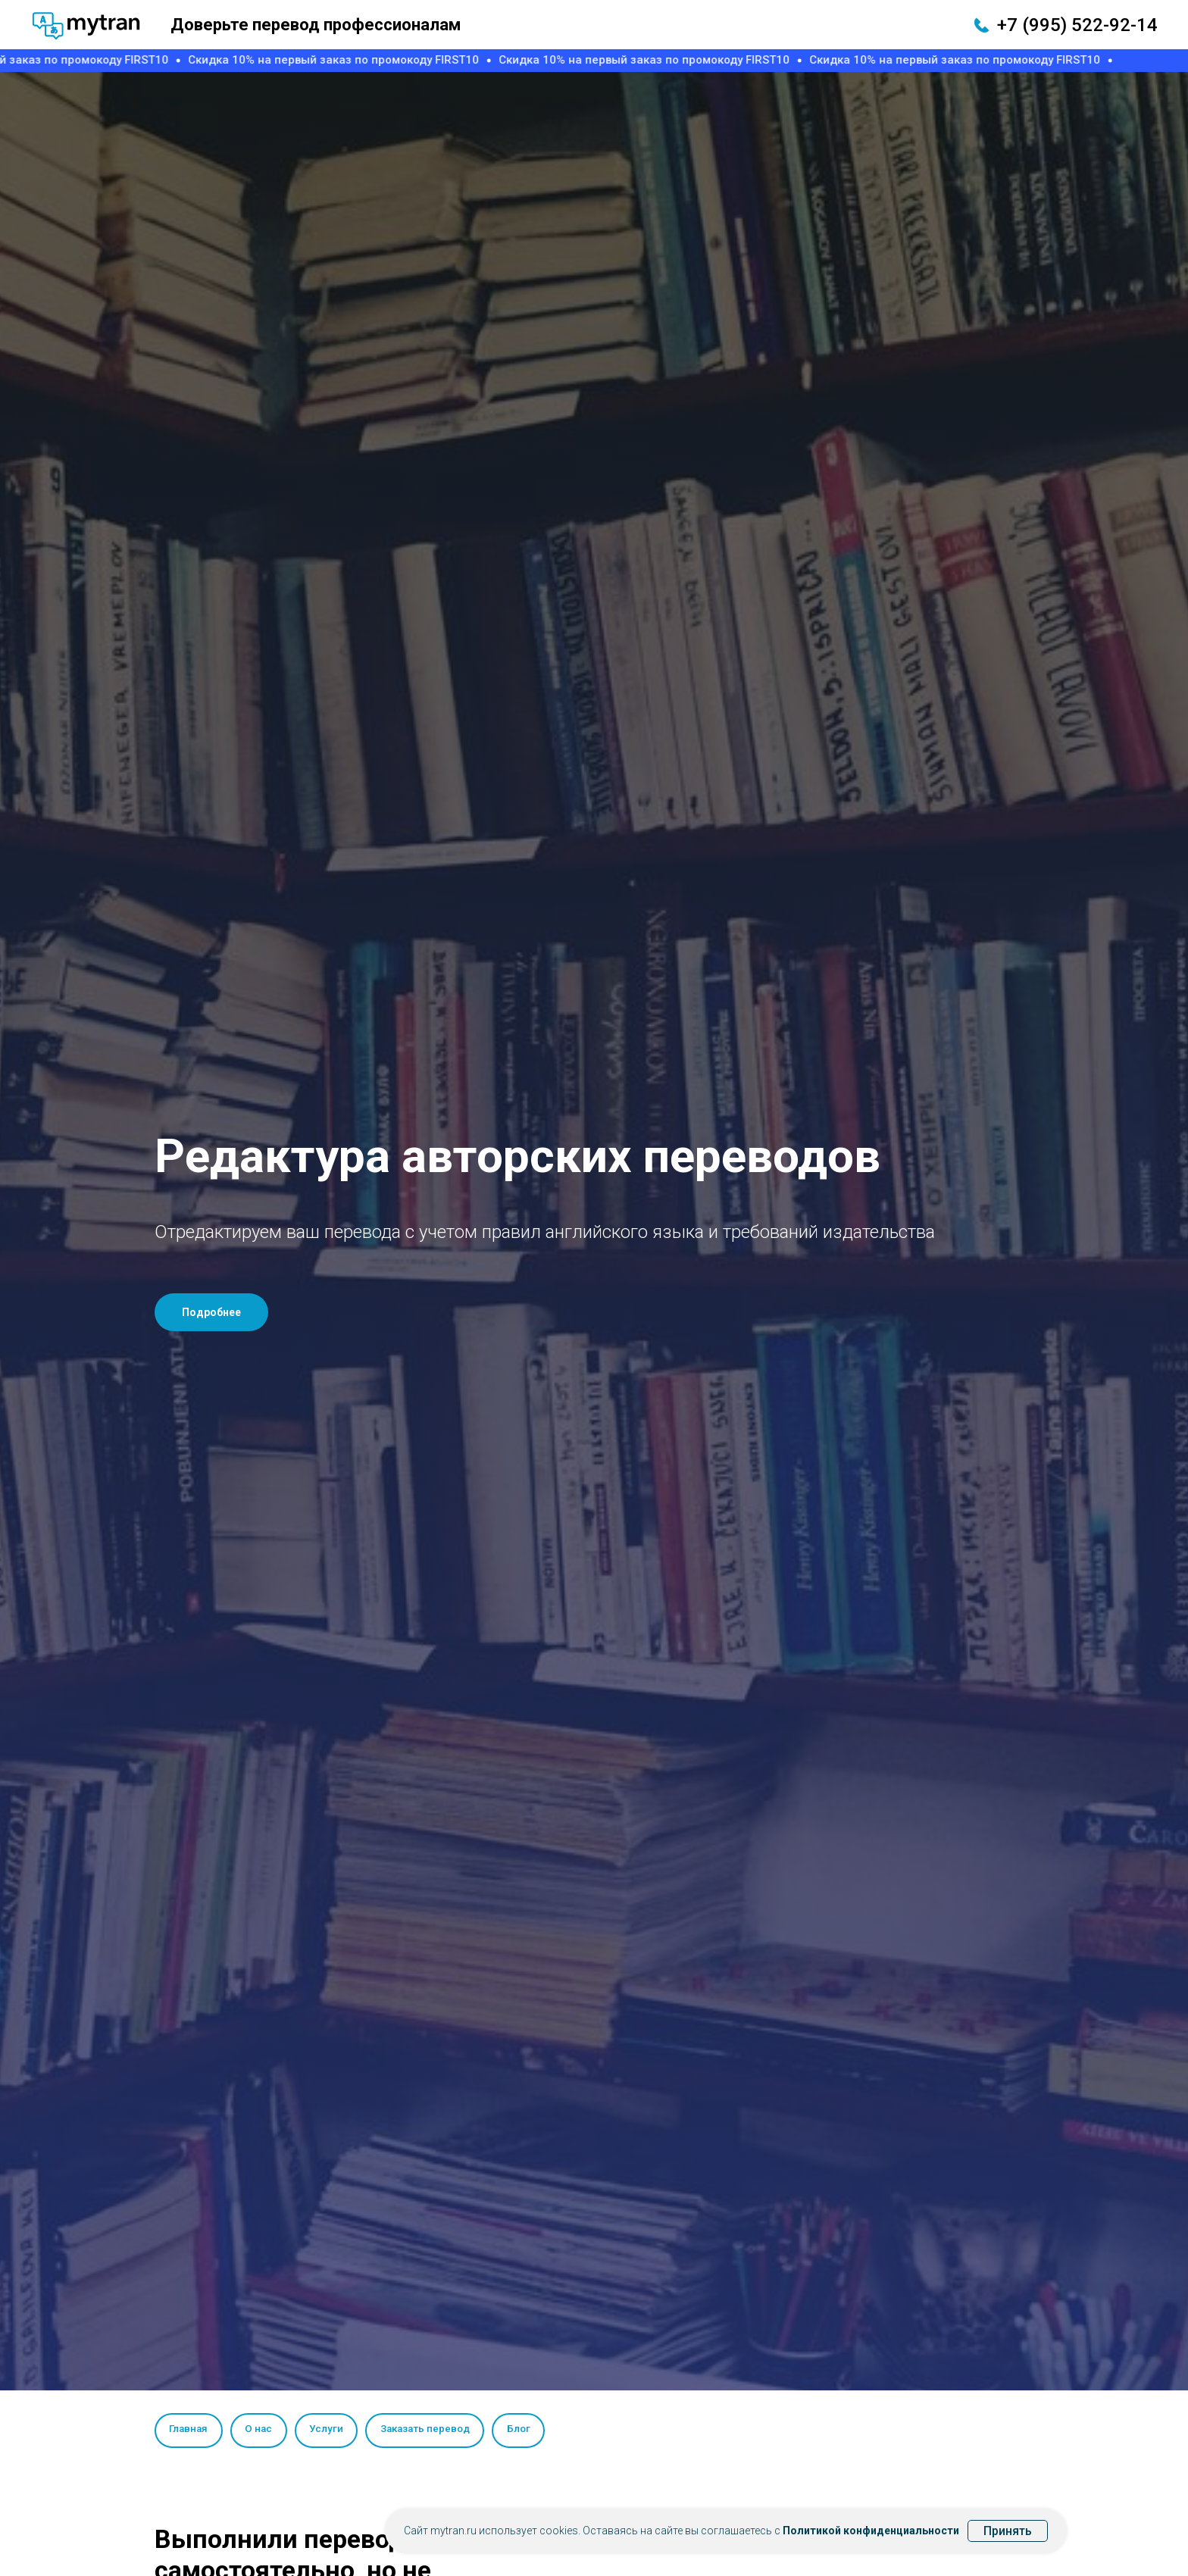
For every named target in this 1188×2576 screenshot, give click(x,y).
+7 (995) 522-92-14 (1077, 25)
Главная (190, 2430)
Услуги (333, 2430)
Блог (533, 2430)
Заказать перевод (436, 2430)
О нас (263, 2430)
